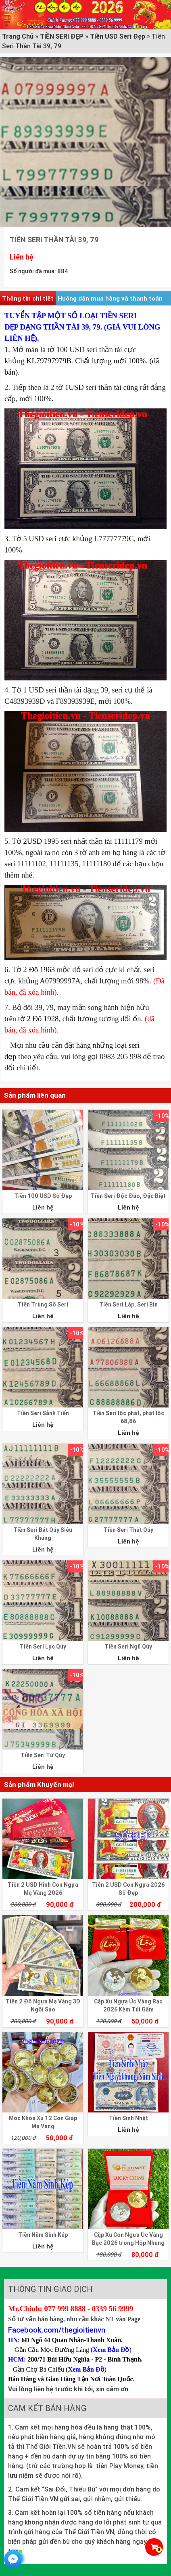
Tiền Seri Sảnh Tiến (43, 1413)
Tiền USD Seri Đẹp (117, 36)
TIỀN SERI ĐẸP (61, 36)
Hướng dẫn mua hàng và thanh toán (110, 298)
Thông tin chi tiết (28, 298)
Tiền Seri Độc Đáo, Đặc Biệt (128, 1195)
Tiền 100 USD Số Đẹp (43, 1195)
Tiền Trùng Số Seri (43, 1304)
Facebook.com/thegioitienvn (56, 2330)
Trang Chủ (17, 36)
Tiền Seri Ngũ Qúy (128, 1646)
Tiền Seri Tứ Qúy (43, 1755)
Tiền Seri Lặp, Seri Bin (128, 1304)
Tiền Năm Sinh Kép (43, 2234)
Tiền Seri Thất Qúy (128, 1529)
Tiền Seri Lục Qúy (43, 1646)
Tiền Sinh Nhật (128, 2118)
